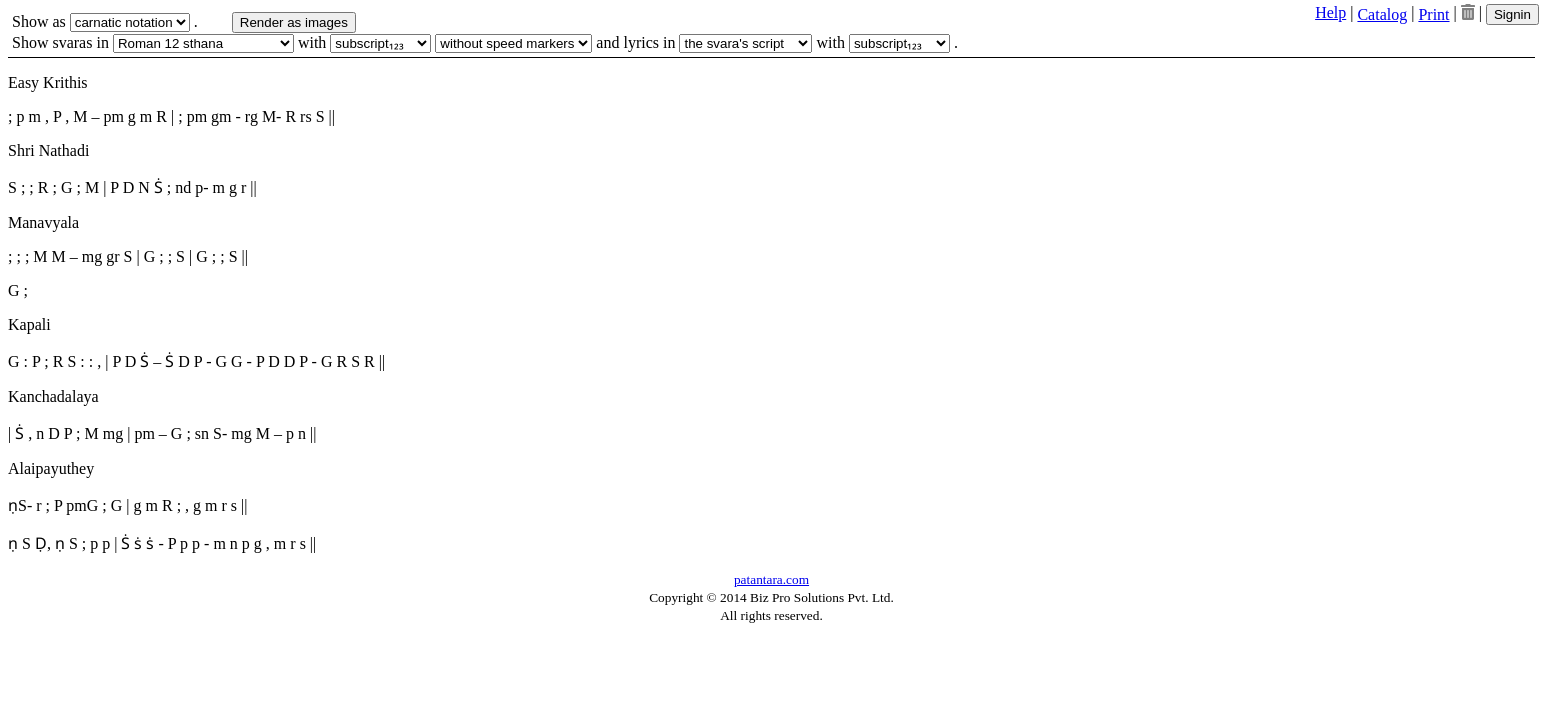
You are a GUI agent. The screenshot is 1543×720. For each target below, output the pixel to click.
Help (1330, 12)
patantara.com (771, 579)
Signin (1512, 14)
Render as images (294, 22)
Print (1433, 14)
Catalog (1382, 14)
